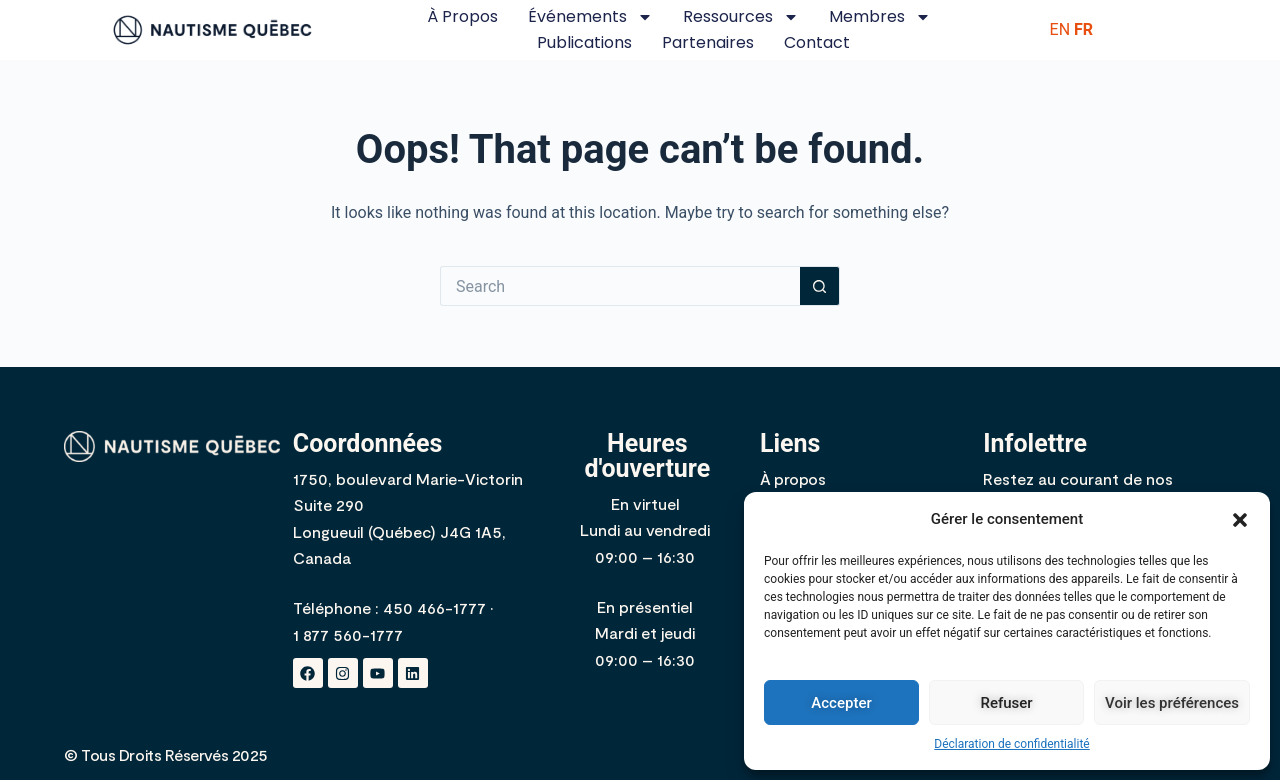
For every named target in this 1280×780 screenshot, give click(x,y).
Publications (584, 42)
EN (1060, 29)
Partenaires (708, 42)
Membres (880, 17)
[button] (1240, 520)
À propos (462, 16)
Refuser (1006, 703)
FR (1083, 29)
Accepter (841, 703)
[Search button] (820, 286)
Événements (590, 17)
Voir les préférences (1172, 703)
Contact (817, 42)
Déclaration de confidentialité (1011, 744)
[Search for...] (620, 286)
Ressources (741, 17)
